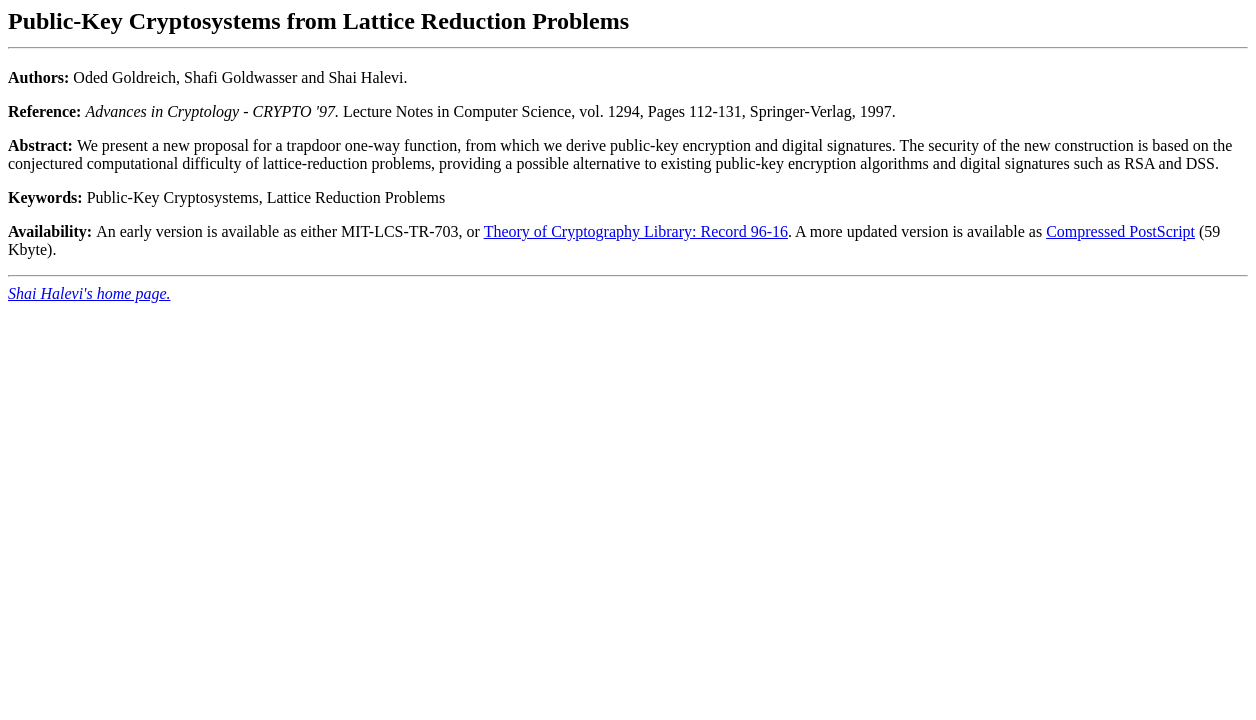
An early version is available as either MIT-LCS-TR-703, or (246, 231)
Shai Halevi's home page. (89, 293)
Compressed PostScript (1120, 231)
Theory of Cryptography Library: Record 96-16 (636, 231)
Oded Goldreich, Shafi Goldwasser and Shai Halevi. (628, 107)
